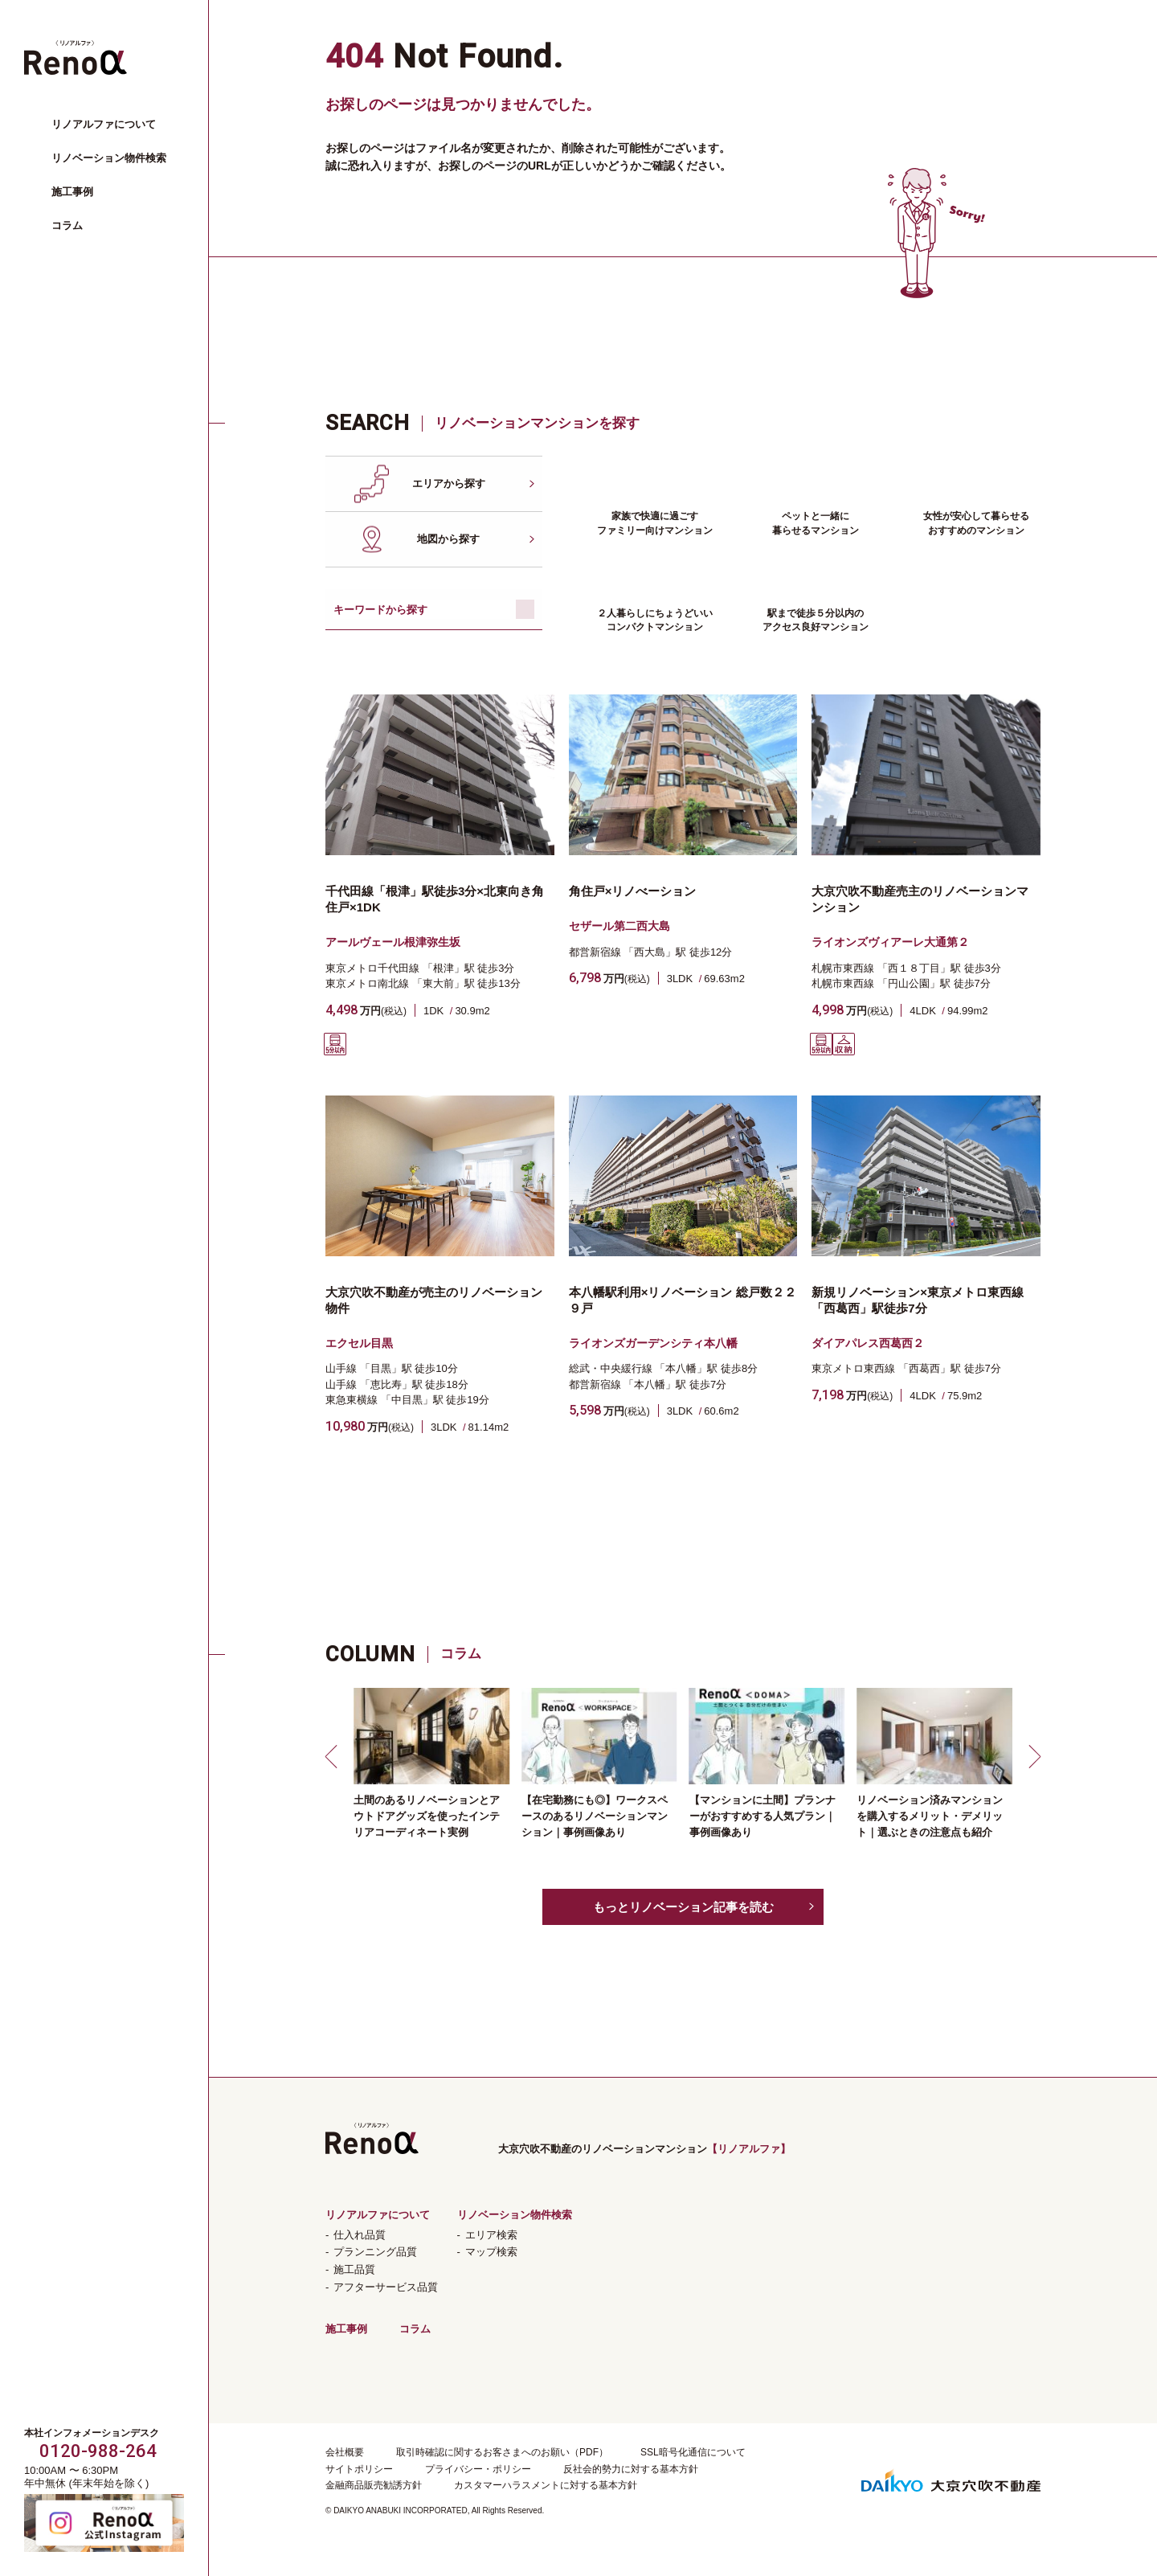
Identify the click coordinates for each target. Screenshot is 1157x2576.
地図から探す (448, 539)
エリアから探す (448, 483)
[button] (333, 1756)
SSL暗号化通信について (693, 2452)
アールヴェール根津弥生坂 (392, 942)
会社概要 (344, 2452)
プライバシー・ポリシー (478, 2469)
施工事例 (72, 192)
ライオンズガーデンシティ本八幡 (653, 1343)
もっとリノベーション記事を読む (683, 1907)
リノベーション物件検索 (108, 158)
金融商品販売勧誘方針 (373, 2485)
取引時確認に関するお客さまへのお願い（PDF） (502, 2452)
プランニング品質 (375, 2252)
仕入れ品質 (359, 2235)
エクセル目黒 (359, 1343)
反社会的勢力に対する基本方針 (630, 2469)
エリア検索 (491, 2235)
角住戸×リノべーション (633, 891)
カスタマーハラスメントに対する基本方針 (545, 2485)
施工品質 (354, 2269)
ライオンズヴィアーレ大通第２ (890, 942)
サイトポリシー (359, 2469)
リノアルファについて (103, 124)
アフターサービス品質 (385, 2287)
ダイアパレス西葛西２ (868, 1343)
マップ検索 (491, 2252)
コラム (67, 225)
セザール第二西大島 (619, 925)
